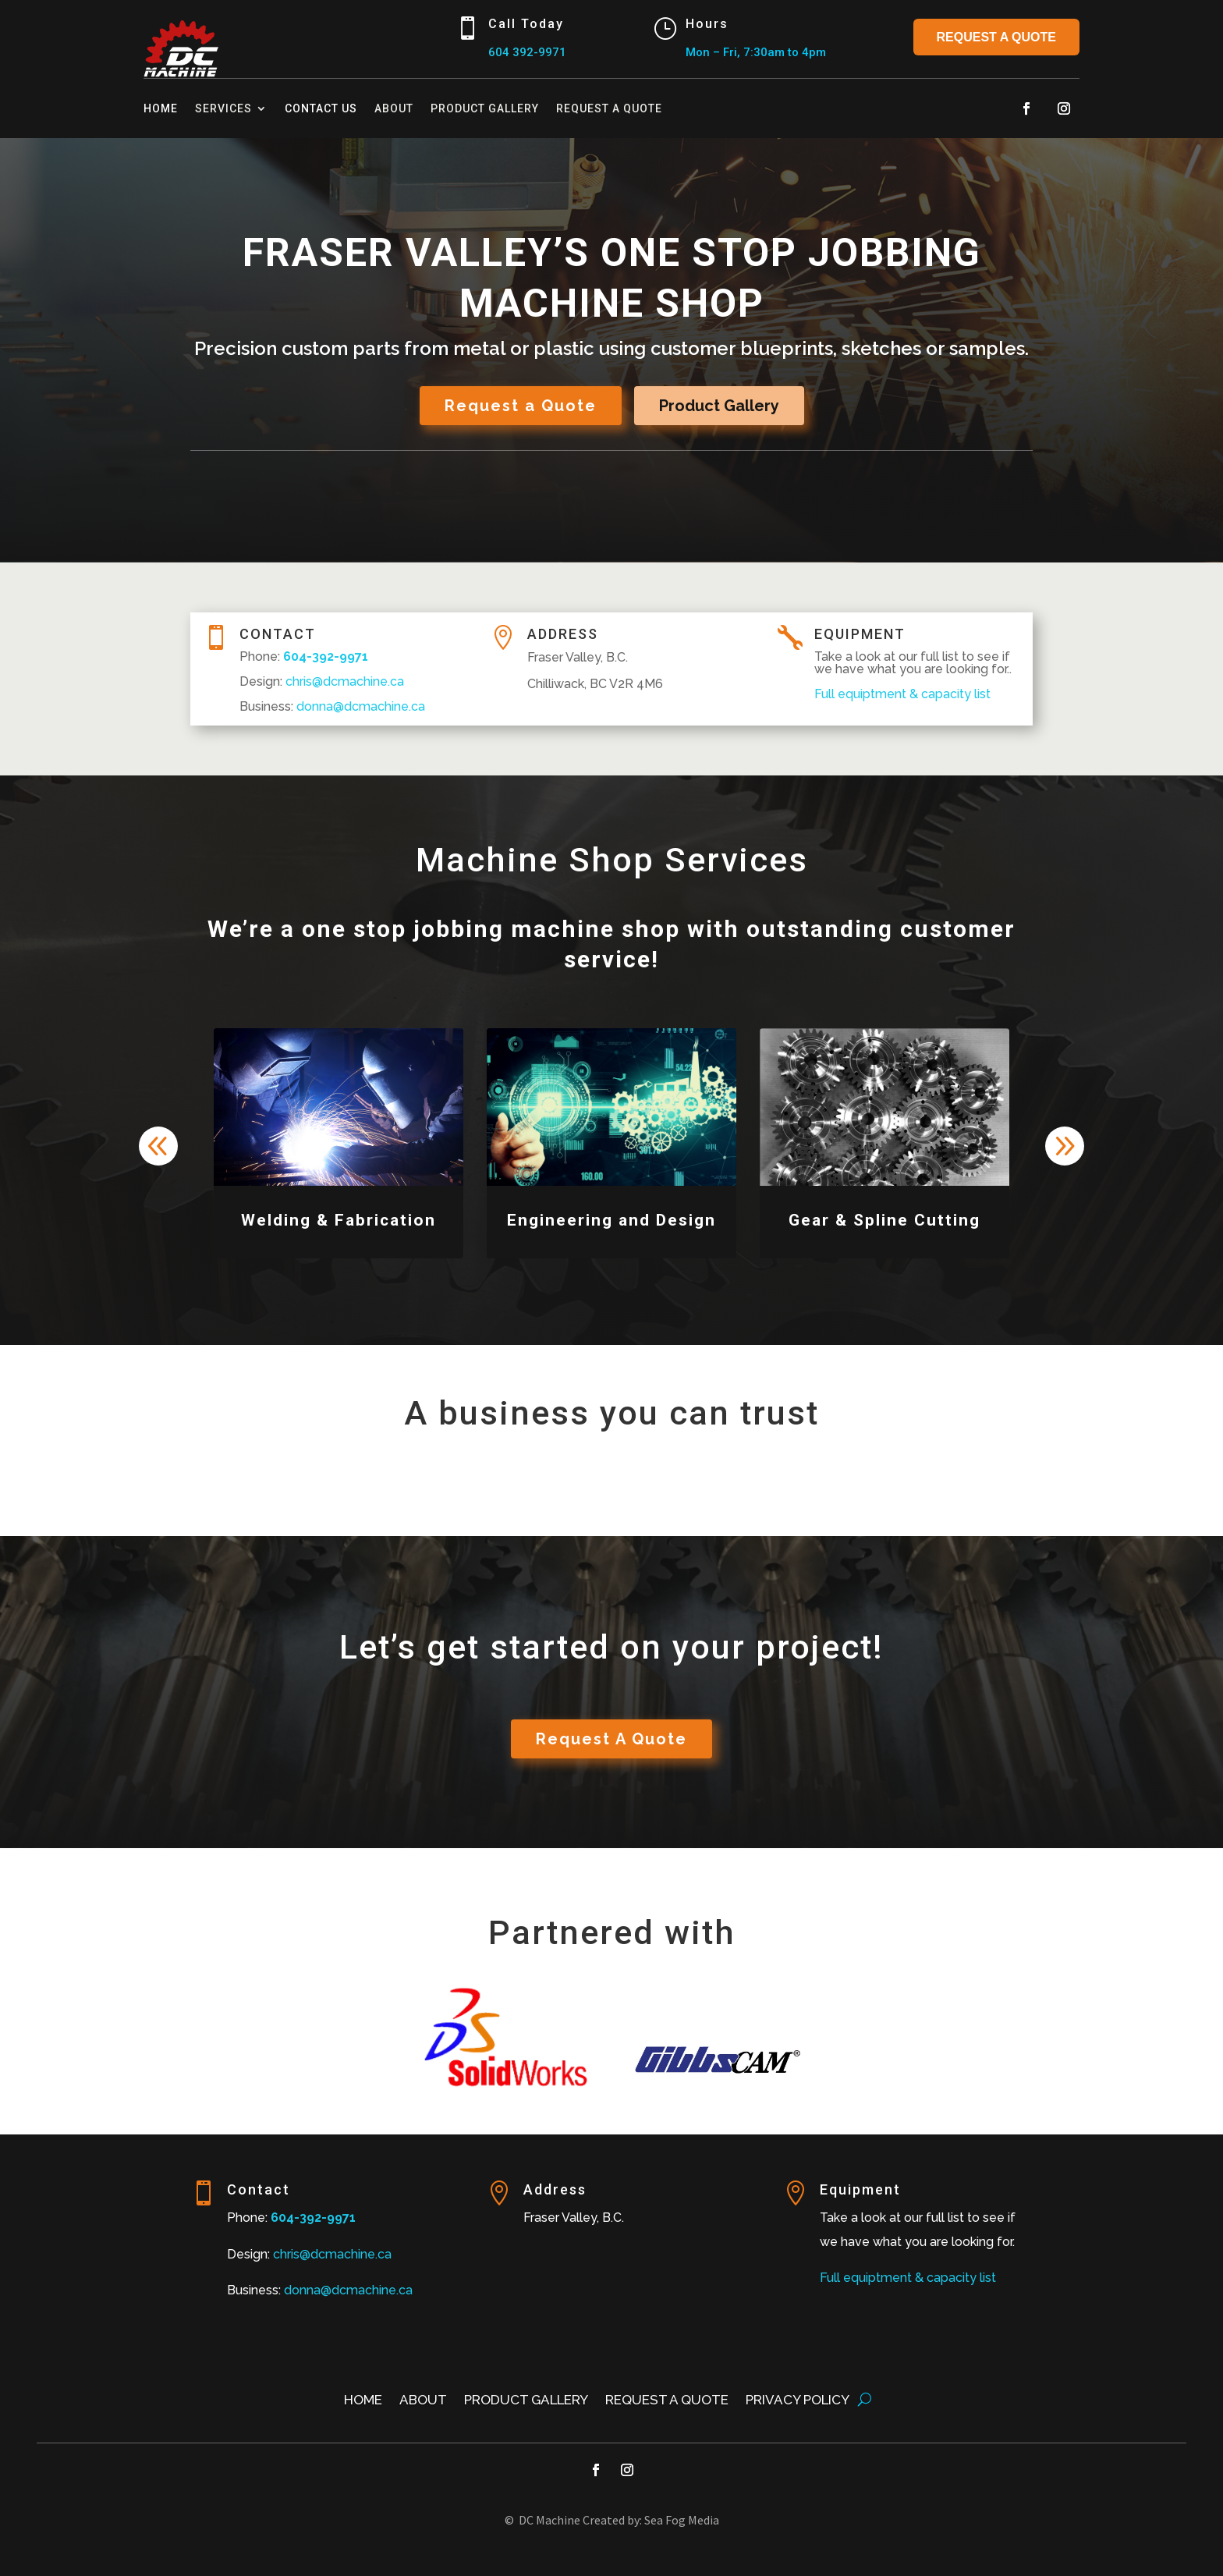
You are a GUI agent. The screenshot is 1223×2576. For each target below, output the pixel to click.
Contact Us (321, 108)
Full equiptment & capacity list (908, 2277)
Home (161, 108)
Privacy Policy (797, 2400)
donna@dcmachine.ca (348, 2290)
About (393, 108)
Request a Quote (997, 37)
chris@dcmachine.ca (332, 2254)
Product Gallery (485, 108)
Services (223, 108)
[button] (1064, 1146)
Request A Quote (611, 1739)
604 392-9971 (527, 52)
